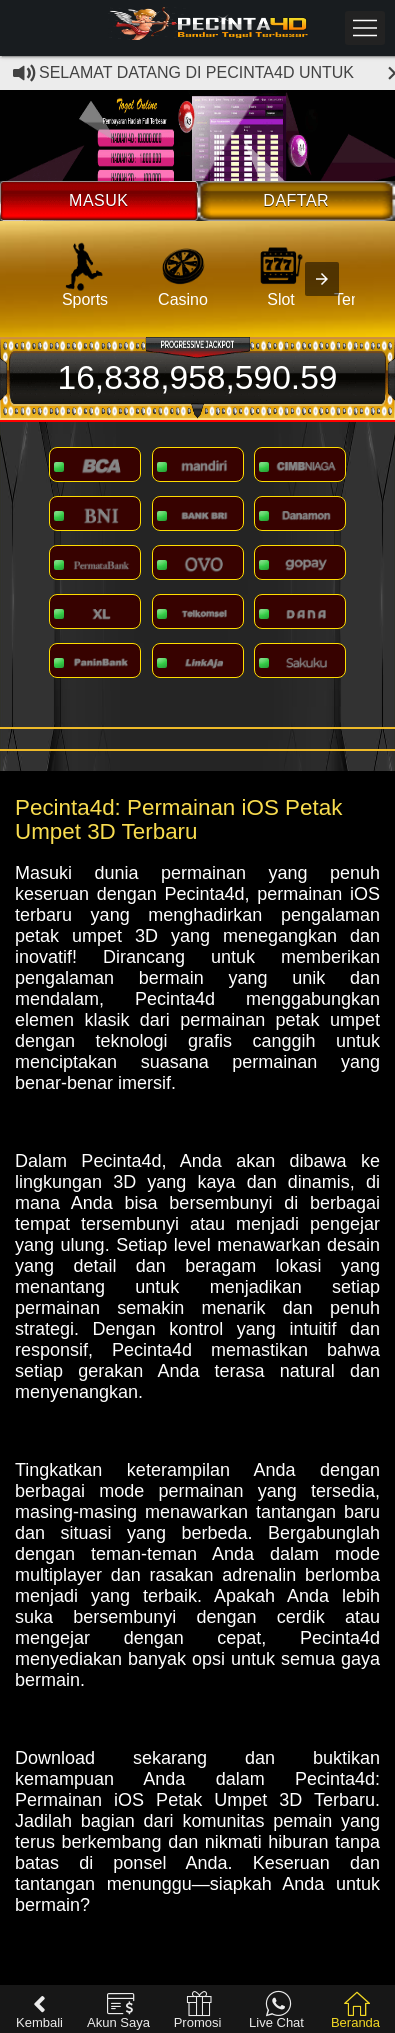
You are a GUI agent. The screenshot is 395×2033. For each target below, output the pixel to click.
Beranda (355, 2010)
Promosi (198, 2010)
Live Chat (276, 2010)
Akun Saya (118, 2010)
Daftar (296, 200)
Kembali (39, 2010)
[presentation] (322, 279)
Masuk (98, 200)
